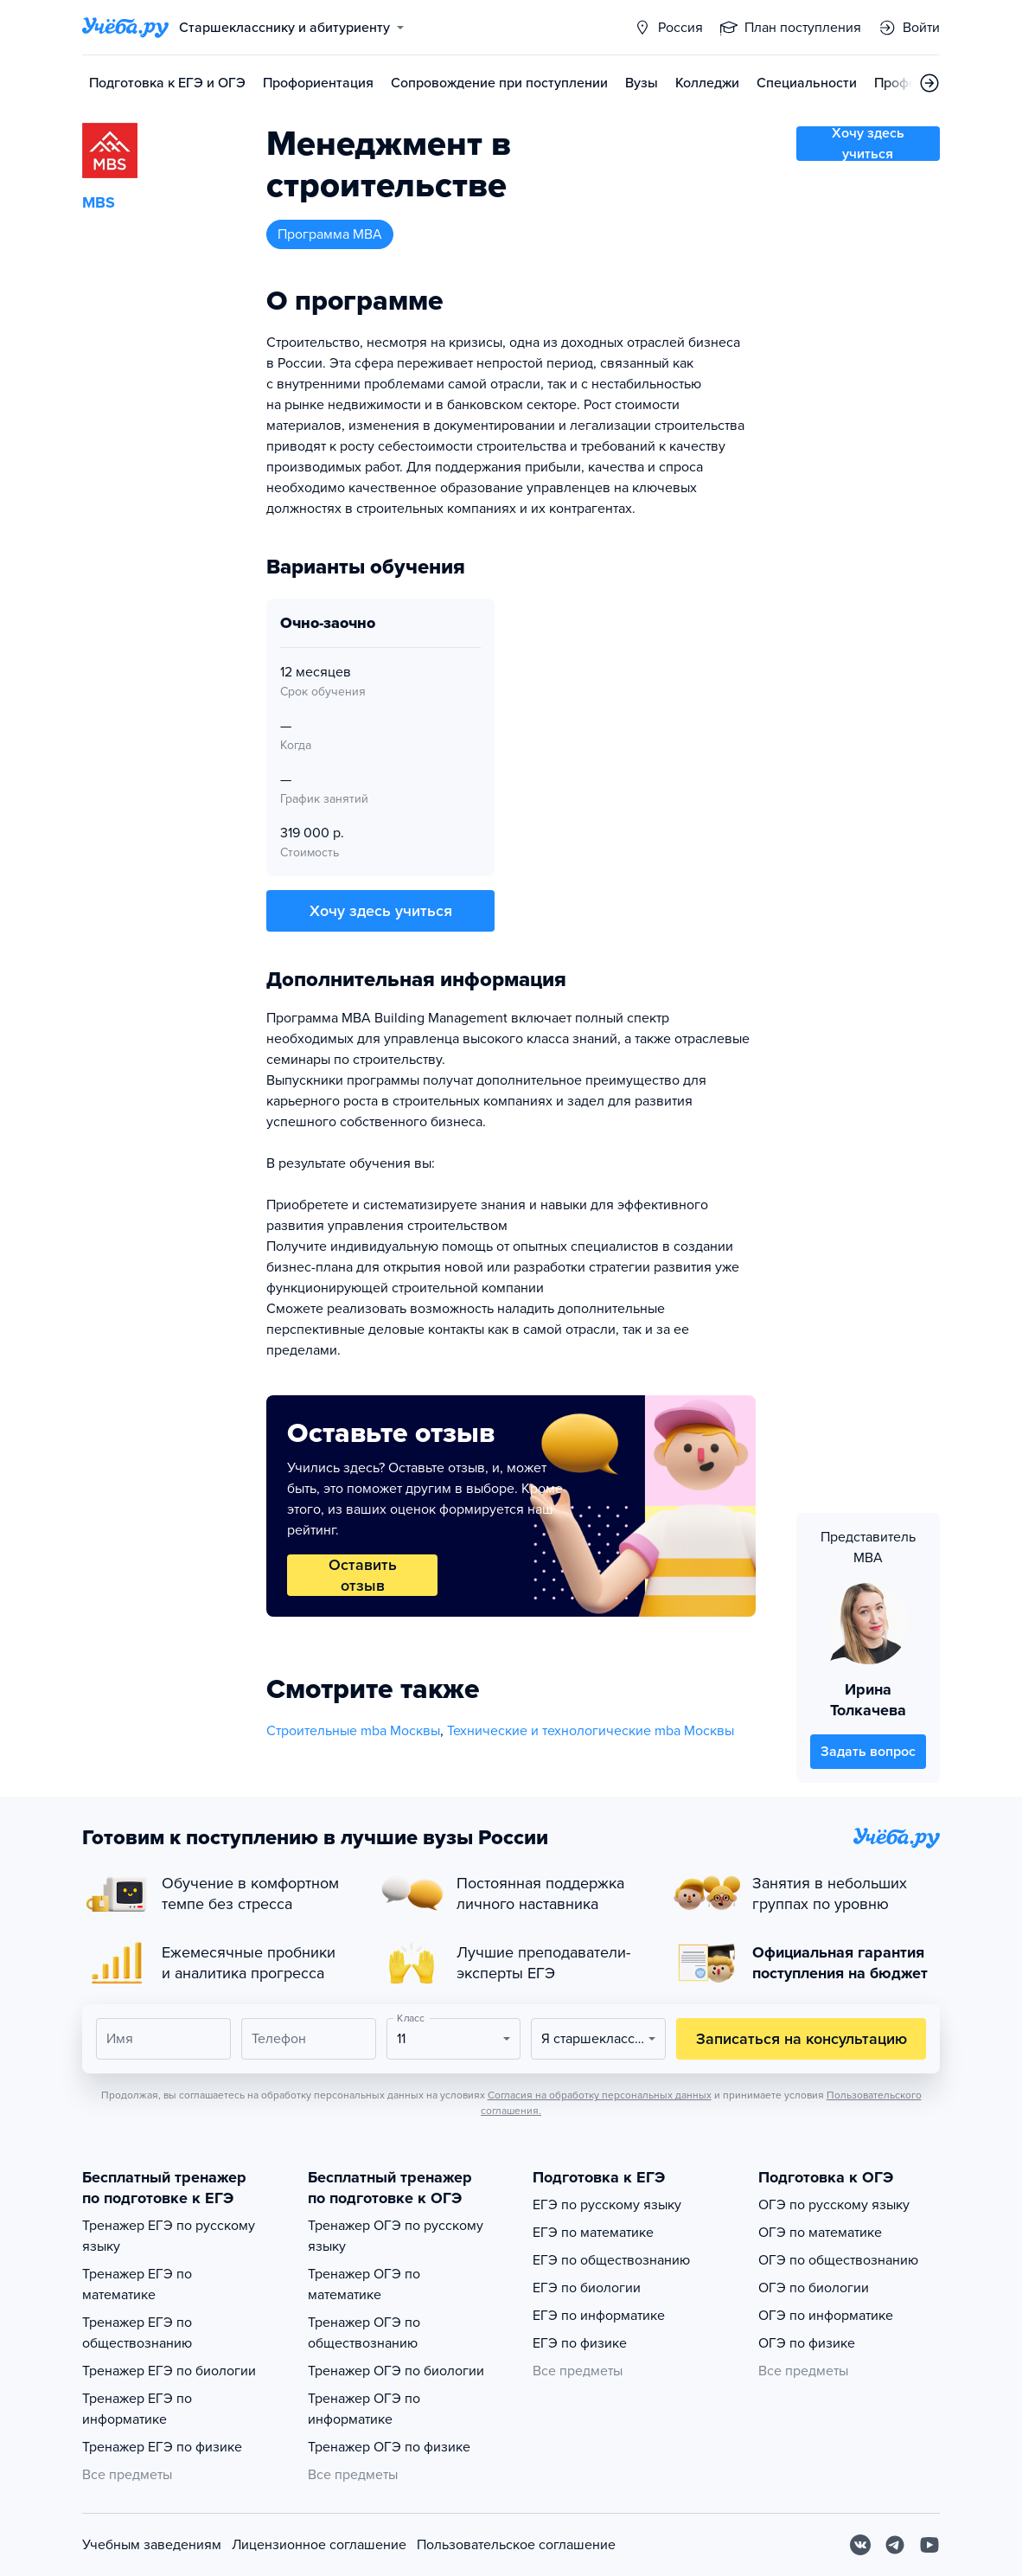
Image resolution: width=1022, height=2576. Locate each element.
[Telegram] (895, 2544)
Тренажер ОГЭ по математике (364, 2284)
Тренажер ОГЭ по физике (389, 2447)
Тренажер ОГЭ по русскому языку (395, 2236)
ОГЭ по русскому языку (834, 2205)
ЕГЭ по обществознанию (611, 2260)
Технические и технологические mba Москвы (590, 1731)
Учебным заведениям (151, 2545)
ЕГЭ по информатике (599, 2315)
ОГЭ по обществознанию (838, 2260)
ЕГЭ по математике (593, 2232)
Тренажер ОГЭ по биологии (396, 2371)
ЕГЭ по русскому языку (607, 2205)
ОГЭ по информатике (825, 2315)
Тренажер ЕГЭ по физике (162, 2447)
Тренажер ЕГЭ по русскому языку (168, 2236)
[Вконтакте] (860, 2544)
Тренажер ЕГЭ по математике (137, 2284)
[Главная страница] (125, 27)
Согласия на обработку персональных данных (600, 2095)
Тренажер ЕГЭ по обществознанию (137, 2333)
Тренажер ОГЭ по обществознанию (364, 2333)
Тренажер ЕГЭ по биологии (169, 2371)
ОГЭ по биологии (813, 2288)
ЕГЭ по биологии (587, 2288)
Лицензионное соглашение (319, 2545)
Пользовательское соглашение (516, 2545)
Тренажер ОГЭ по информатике (364, 2409)
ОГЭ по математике (820, 2232)
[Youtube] (929, 2544)
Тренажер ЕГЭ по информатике (137, 2409)
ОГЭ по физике (806, 2343)
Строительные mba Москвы (353, 1731)
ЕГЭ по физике (580, 2343)
